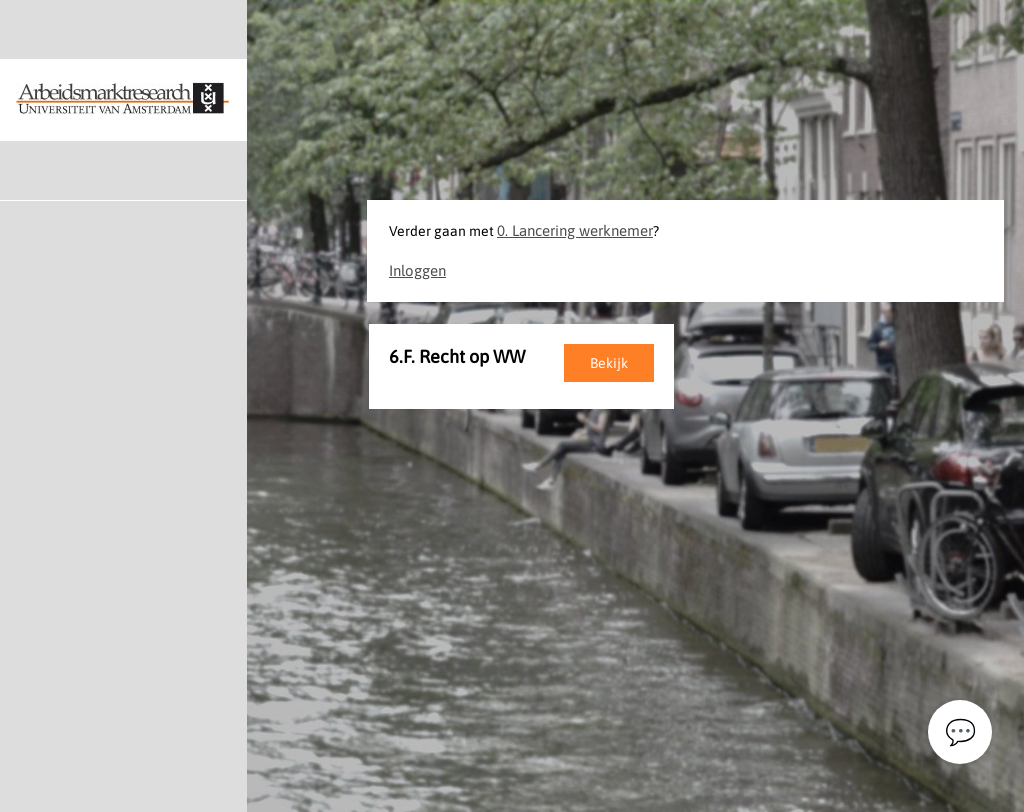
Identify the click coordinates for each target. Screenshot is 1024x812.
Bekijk (609, 363)
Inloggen (417, 270)
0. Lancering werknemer (575, 230)
